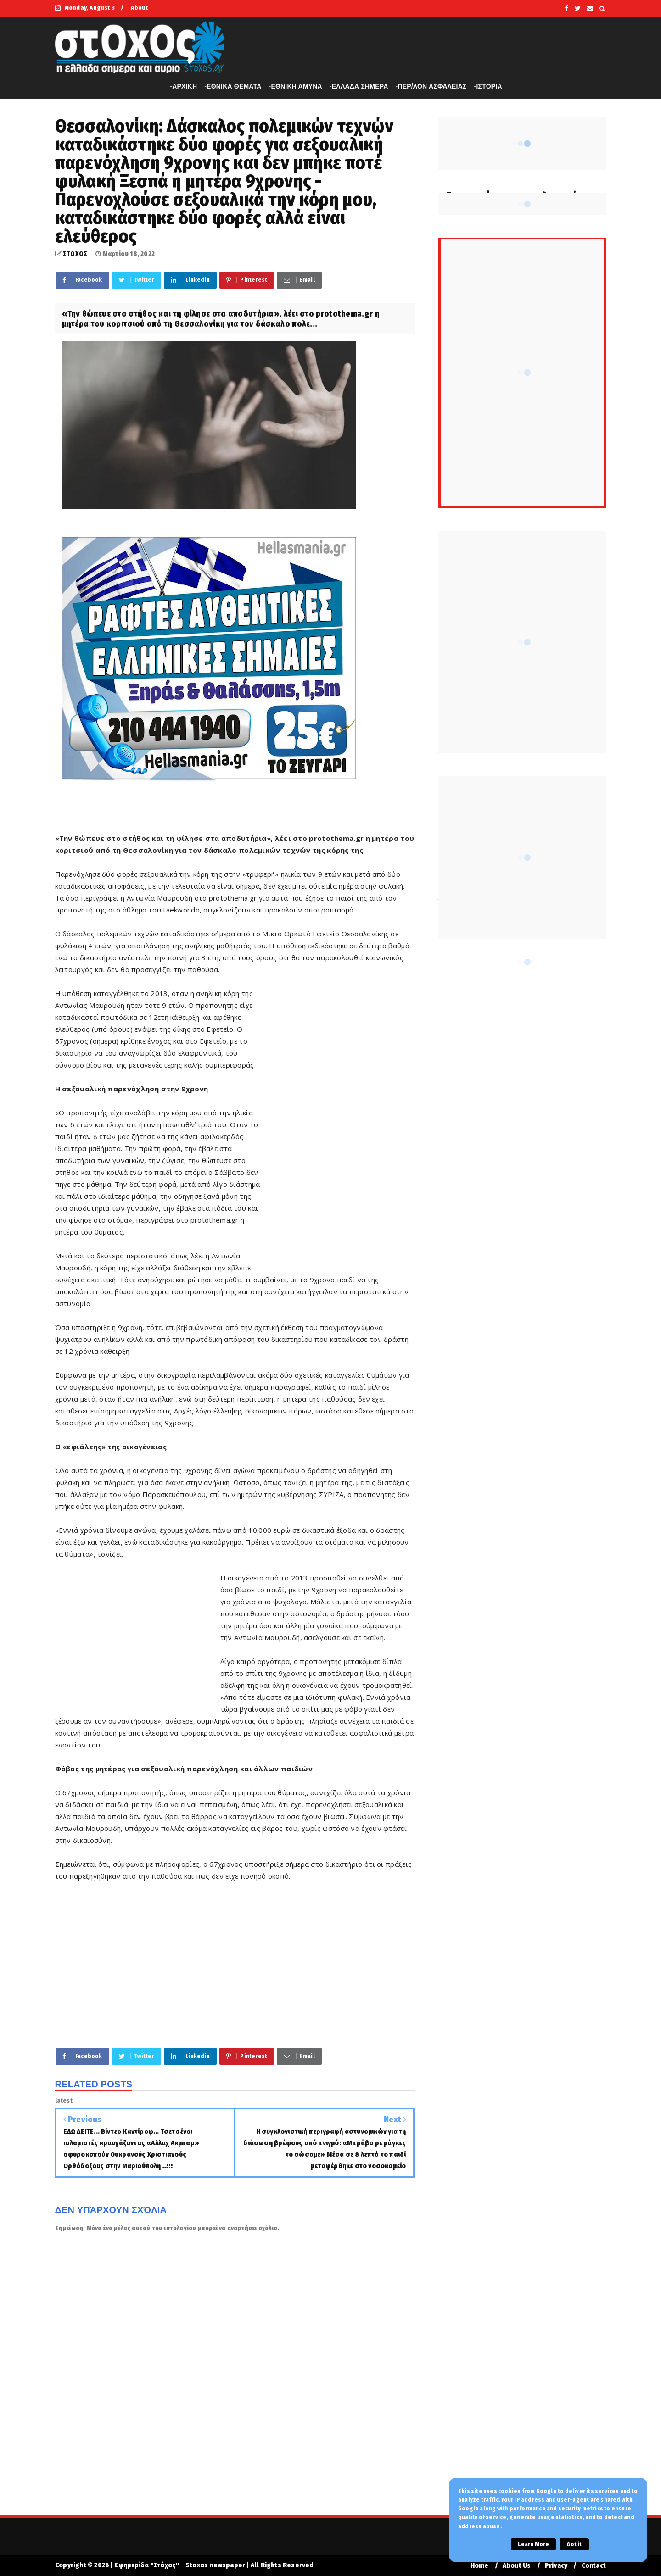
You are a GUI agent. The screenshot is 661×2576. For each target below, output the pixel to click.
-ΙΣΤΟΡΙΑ (488, 86)
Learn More (533, 2544)
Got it (574, 2544)
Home (480, 2565)
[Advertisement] (337, 1127)
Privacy (556, 2565)
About (139, 7)
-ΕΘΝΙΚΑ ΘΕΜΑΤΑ (232, 86)
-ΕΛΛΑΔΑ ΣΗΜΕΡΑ (359, 86)
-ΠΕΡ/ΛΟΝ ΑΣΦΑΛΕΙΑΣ (431, 86)
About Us (517, 2565)
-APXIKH (183, 86)
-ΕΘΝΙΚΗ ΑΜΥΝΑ (295, 86)
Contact (594, 2565)
